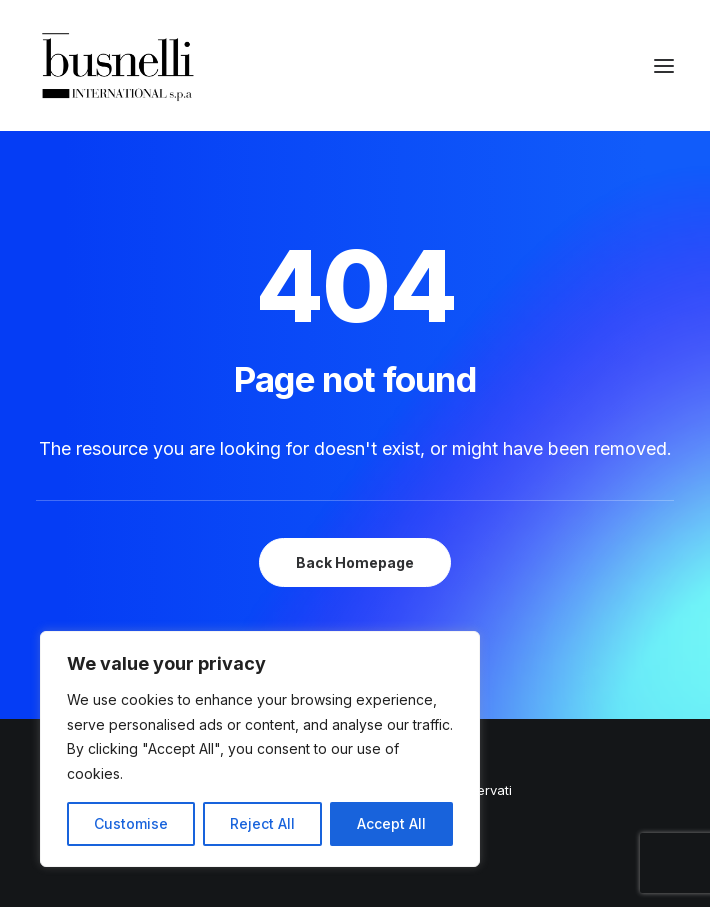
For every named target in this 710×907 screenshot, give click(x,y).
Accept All (391, 823)
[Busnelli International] (117, 65)
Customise (131, 823)
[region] (260, 749)
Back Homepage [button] (355, 562)
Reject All (262, 823)
